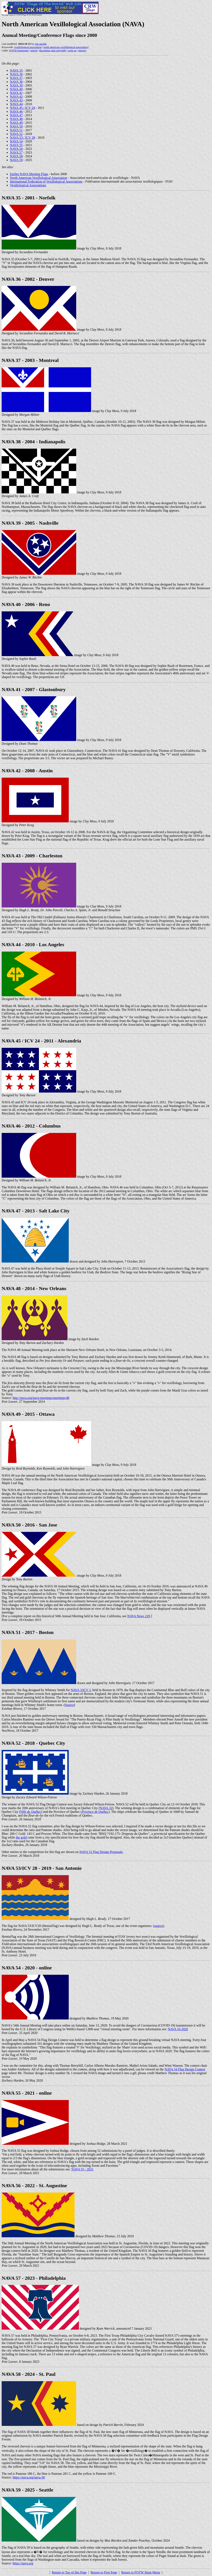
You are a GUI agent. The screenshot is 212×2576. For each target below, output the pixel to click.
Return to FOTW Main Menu (140, 2572)
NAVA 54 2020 (178, 2029)
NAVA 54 (16, 141)
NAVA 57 (16, 152)
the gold (21, 1837)
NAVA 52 (16, 134)
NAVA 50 (16, 126)
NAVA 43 (16, 100)
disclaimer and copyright (52, 50)
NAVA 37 (16, 78)
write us (72, 50)
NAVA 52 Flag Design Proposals (101, 1852)
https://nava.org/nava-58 (29, 2477)
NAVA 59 (16, 160)
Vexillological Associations (28, 185)
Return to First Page (104, 2572)
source (158, 1926)
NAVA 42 (16, 96)
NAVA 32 (106, 1808)
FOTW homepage (18, 50)
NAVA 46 (16, 111)
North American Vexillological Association (38, 178)
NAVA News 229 (138, 1616)
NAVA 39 (16, 85)
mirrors (82, 50)
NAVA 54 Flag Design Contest (185, 2069)
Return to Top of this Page (69, 2572)
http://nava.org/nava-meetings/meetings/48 (41, 1398)
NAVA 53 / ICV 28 (22, 137)
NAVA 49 (16, 122)
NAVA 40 (16, 89)
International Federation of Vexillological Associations (46, 181)
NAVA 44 (16, 104)
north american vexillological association (65, 47)
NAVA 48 (16, 119)
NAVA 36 (16, 74)
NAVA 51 (16, 130)
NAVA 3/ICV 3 (81, 1690)
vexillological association (28, 47)
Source (69, 1705)
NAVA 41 (16, 93)
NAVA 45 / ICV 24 (22, 108)
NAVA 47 (16, 115)
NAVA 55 (16, 145)
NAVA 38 (16, 81)
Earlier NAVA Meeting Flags (29, 174)
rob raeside (41, 43)
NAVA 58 (16, 156)
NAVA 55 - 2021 (82, 2169)
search (33, 50)
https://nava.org (23, 2563)
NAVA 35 (16, 70)
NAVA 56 (16, 149)
